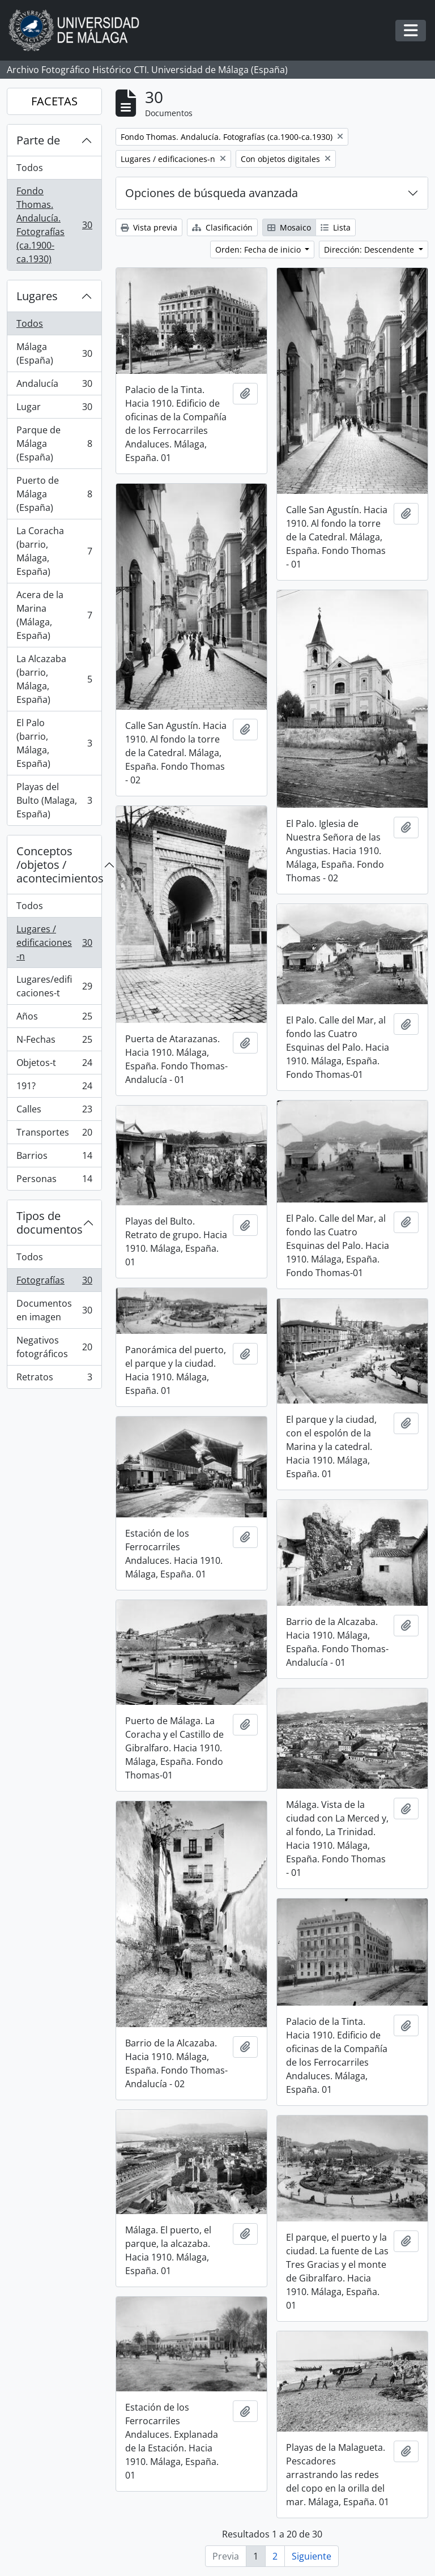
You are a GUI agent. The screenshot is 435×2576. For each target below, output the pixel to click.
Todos (29, 167)
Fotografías (54, 1282)
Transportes (54, 1134)
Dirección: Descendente (370, 249)
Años (54, 1018)
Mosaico (289, 227)
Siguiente (311, 2556)
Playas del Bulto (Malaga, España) (54, 800)
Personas (54, 1181)
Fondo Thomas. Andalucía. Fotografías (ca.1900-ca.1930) (54, 225)
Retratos (54, 1379)
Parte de (38, 140)
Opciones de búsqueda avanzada (211, 193)
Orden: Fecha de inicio (259, 249)
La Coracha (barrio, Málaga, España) (54, 551)
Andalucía (54, 386)
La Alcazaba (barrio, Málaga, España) (54, 679)
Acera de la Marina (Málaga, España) (54, 615)
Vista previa (149, 227)
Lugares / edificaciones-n (54, 942)
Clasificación (222, 227)
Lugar (54, 409)
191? (54, 1088)
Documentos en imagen (54, 1310)
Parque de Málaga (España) (54, 443)
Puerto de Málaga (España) (54, 494)
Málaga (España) (54, 353)
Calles (54, 1111)
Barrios (54, 1158)
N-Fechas (54, 1042)
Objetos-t (54, 1065)
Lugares (37, 296)
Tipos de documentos (49, 1222)
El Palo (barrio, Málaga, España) (54, 743)
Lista (336, 227)
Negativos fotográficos (54, 1347)
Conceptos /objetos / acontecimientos (58, 864)
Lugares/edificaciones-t (54, 986)
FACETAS (54, 101)
